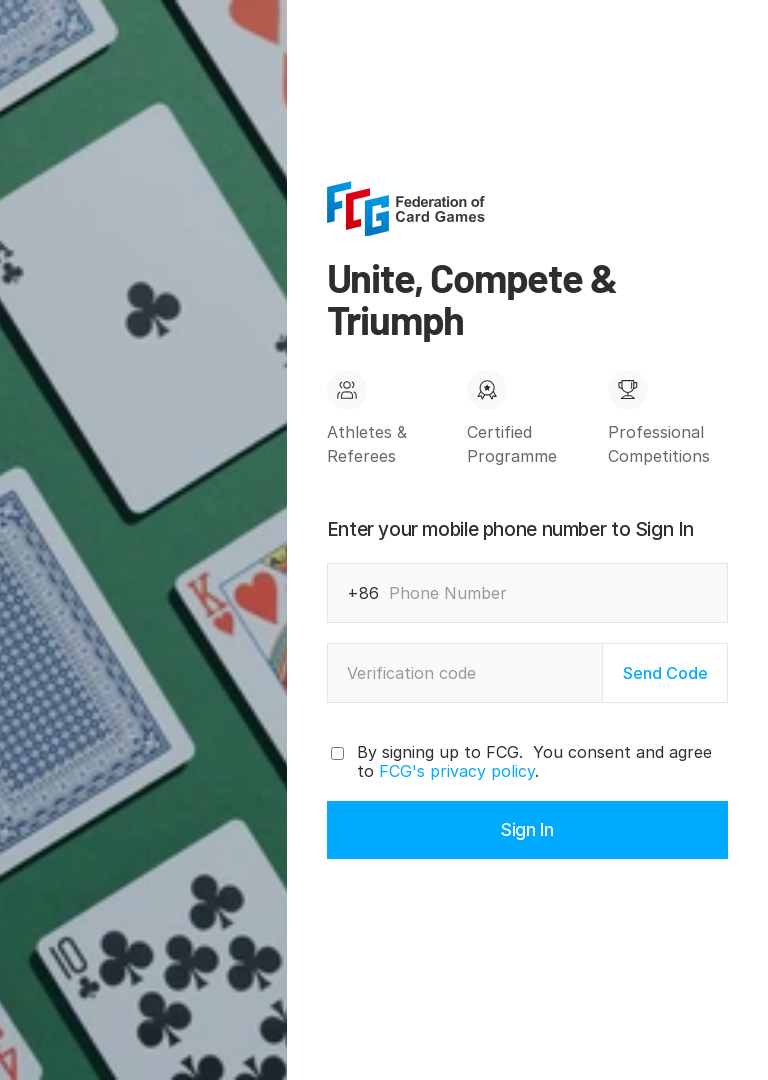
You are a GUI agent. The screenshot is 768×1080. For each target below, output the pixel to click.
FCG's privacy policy (457, 771)
